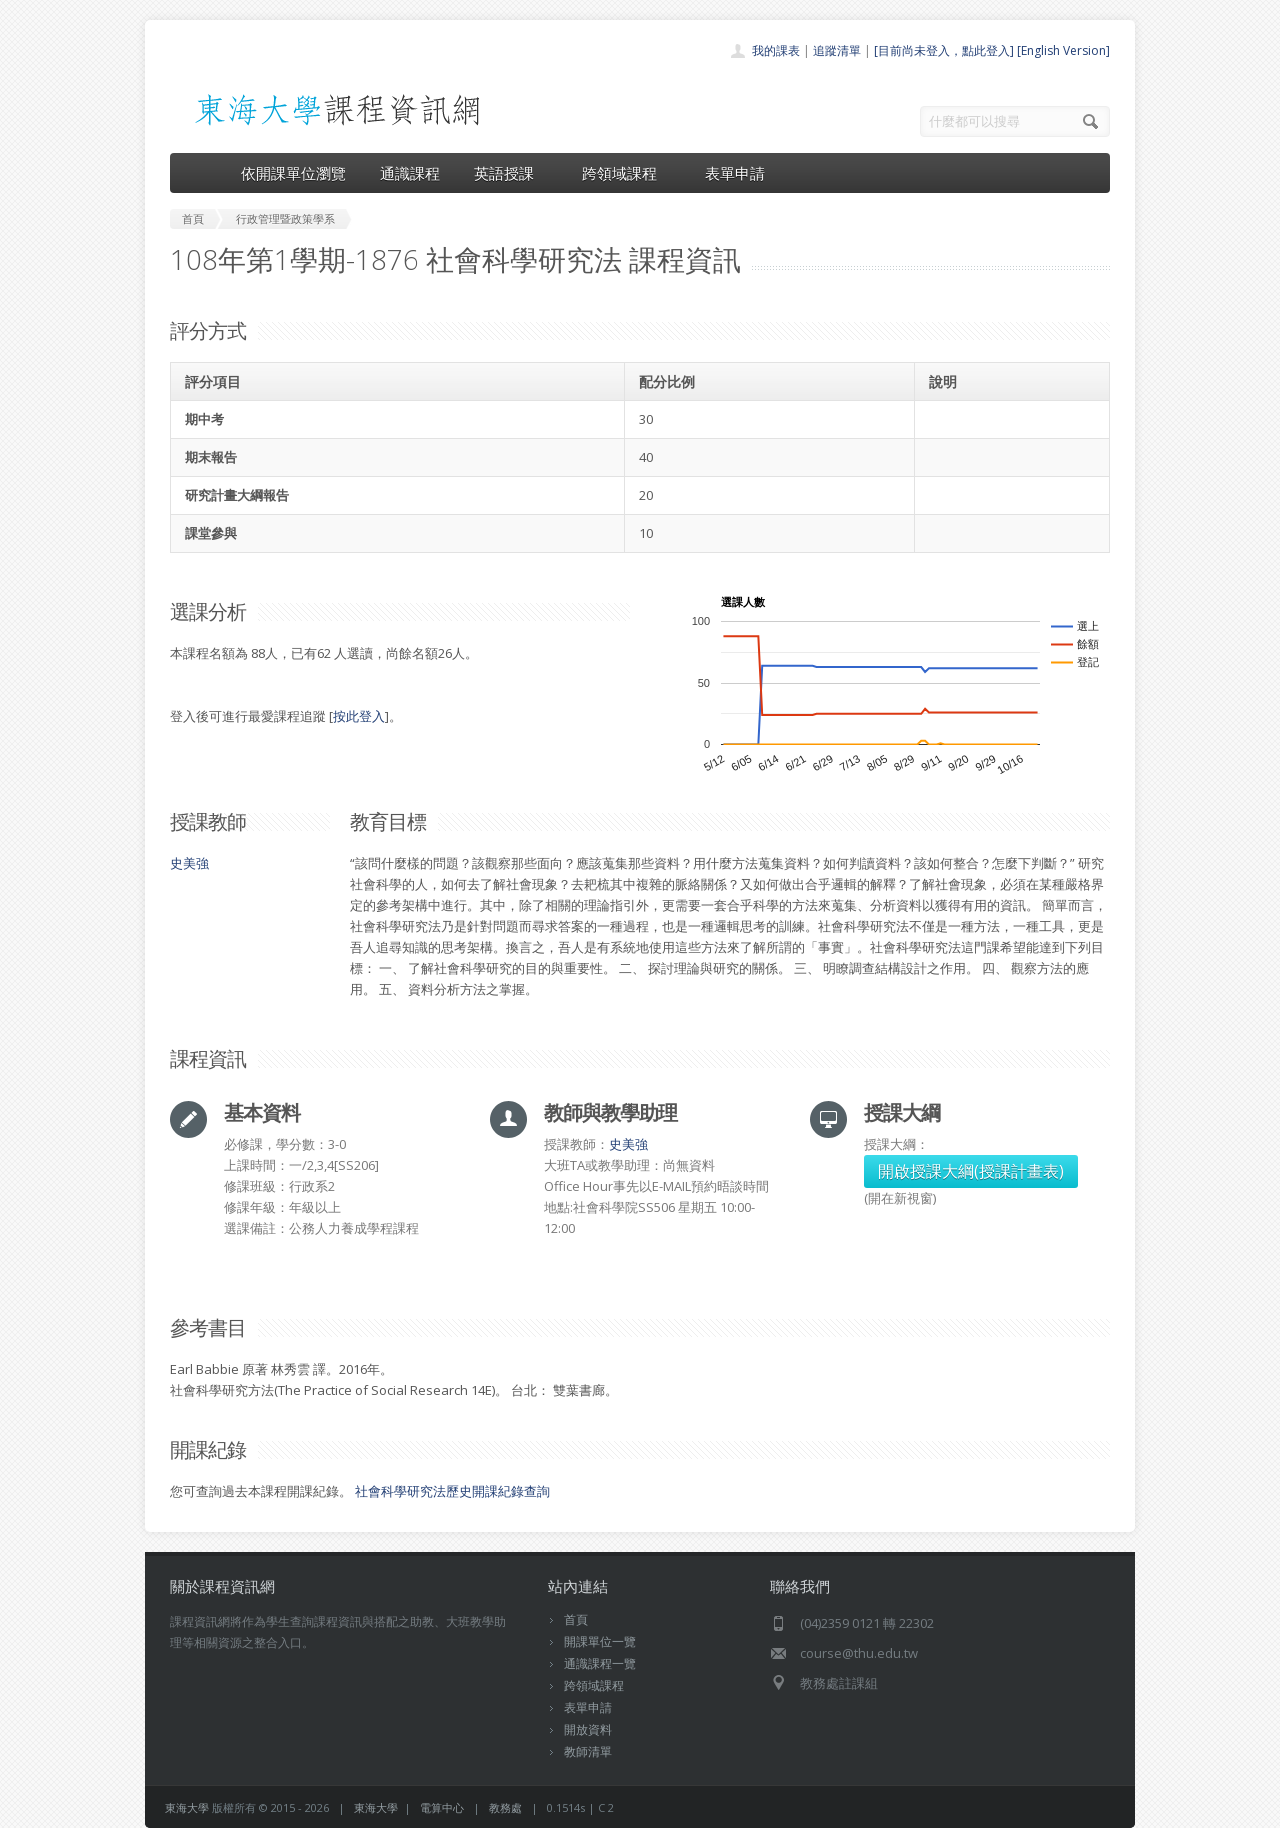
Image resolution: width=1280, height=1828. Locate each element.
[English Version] (1063, 50)
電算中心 (442, 1807)
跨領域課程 (626, 173)
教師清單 (588, 1751)
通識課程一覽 (600, 1663)
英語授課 (511, 173)
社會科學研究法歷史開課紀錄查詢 (452, 1491)
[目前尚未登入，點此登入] (944, 50)
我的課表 (776, 50)
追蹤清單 (837, 50)
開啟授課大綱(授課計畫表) (971, 1171)
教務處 (505, 1807)
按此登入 (359, 716)
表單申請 (735, 173)
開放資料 (588, 1729)
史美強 (189, 863)
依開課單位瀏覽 (293, 173)
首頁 (576, 1619)
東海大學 (187, 1807)
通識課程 (410, 173)
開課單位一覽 (600, 1641)
